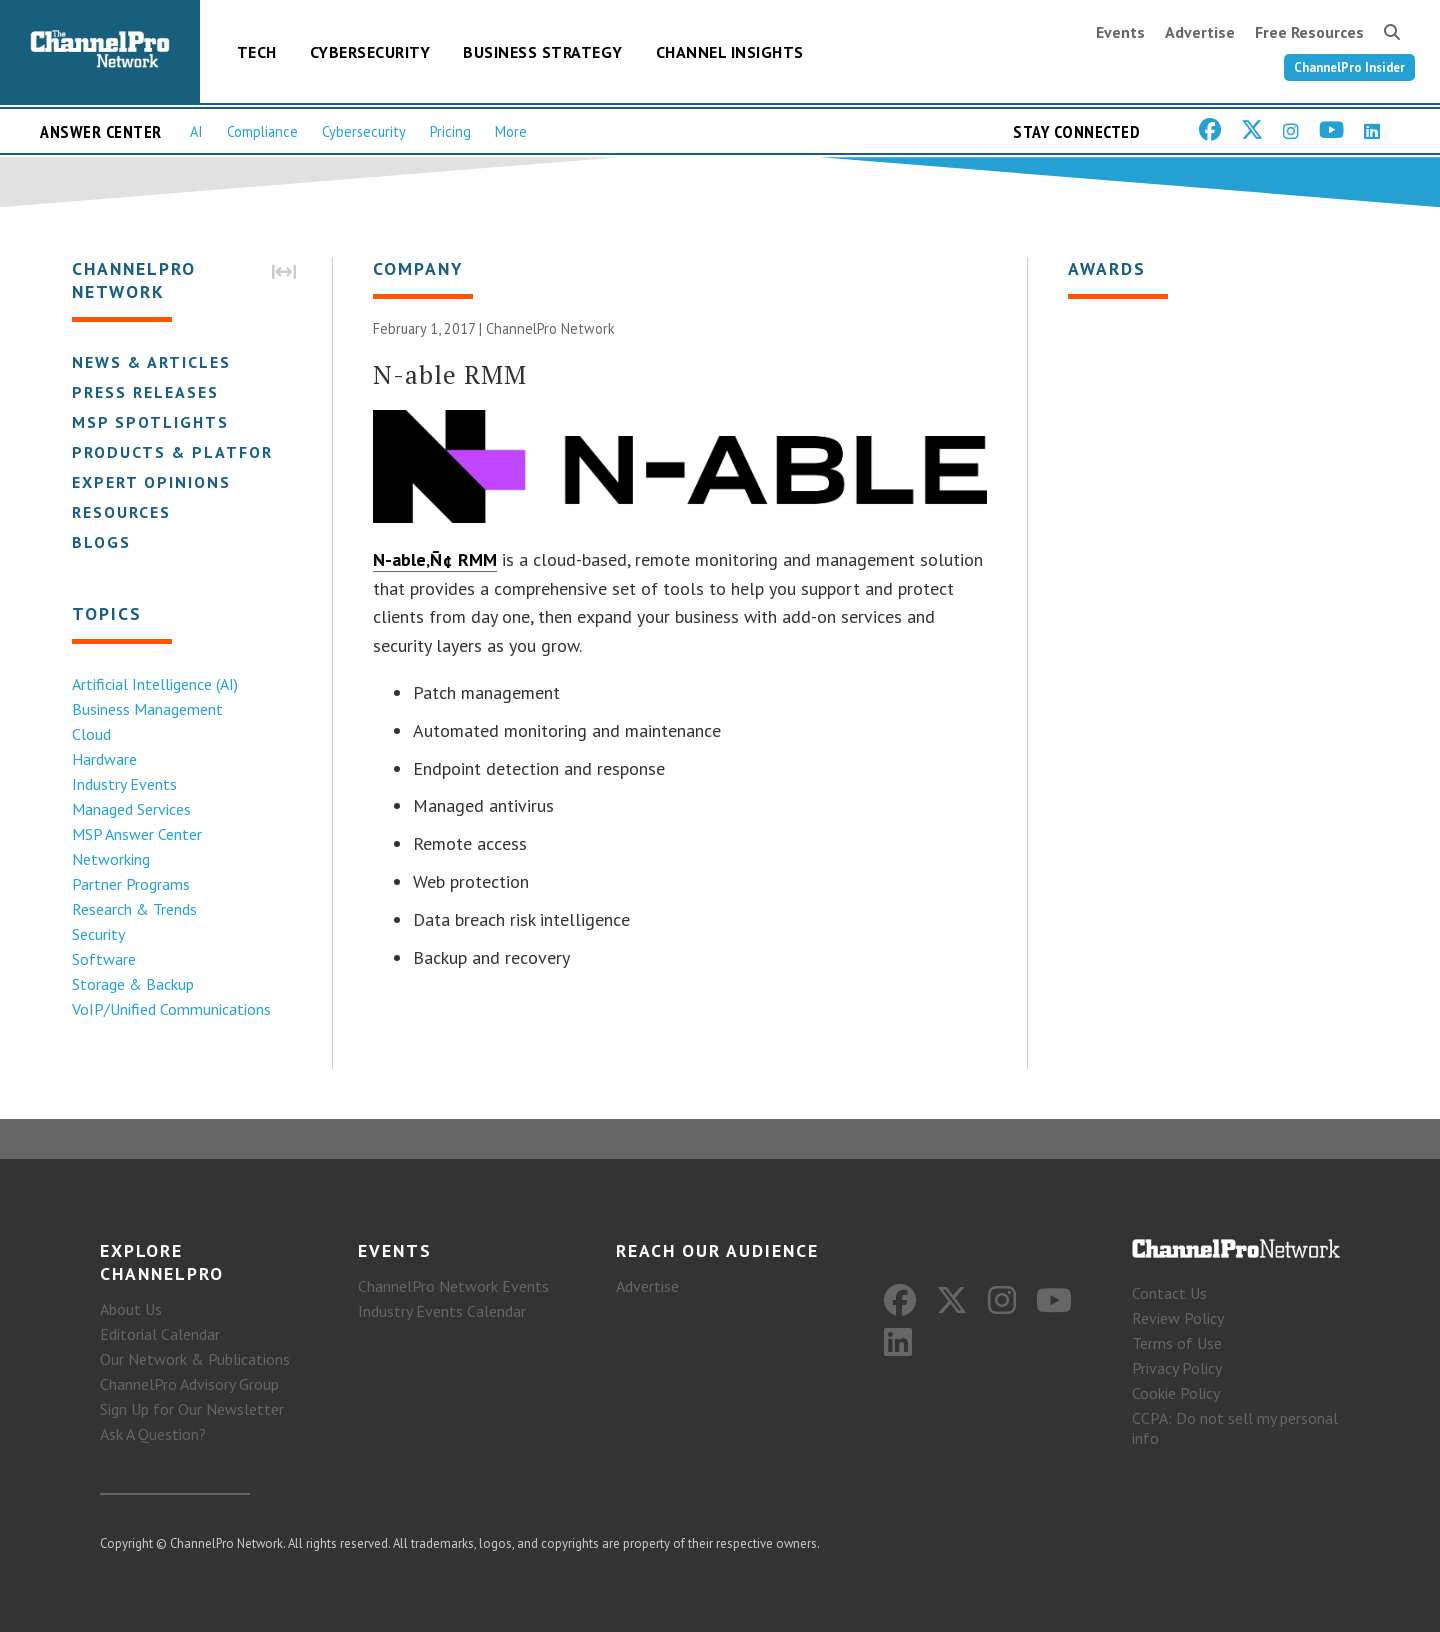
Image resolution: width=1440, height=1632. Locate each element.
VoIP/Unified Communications (171, 1009)
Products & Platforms (185, 452)
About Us (131, 1309)
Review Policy (1178, 1318)
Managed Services (131, 809)
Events (1120, 32)
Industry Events (124, 784)
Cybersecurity (370, 52)
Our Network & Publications (195, 1359)
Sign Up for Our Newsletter (192, 1409)
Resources (121, 512)
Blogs (101, 542)
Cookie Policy (1176, 1393)
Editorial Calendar (160, 1334)
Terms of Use (1177, 1343)
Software (104, 959)
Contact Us (1169, 1293)
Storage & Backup (133, 984)
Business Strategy (543, 52)
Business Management (147, 709)
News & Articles (151, 362)
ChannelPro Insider (1349, 67)
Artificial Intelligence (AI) (155, 684)
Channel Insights (730, 52)
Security (98, 934)
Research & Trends (134, 909)
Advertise (1200, 32)
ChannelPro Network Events (453, 1286)
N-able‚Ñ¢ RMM (435, 559)
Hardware (104, 759)
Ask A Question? (153, 1434)
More (511, 131)
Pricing (450, 131)
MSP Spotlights (150, 422)
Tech (257, 52)
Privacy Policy (1177, 1368)
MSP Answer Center (137, 834)
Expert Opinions (151, 482)
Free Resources (1309, 32)
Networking (111, 859)
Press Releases (145, 392)
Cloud (91, 734)
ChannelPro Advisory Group (189, 1384)
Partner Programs (131, 884)
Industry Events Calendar (442, 1311)
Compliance (262, 131)
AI (196, 131)
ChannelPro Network (550, 328)
